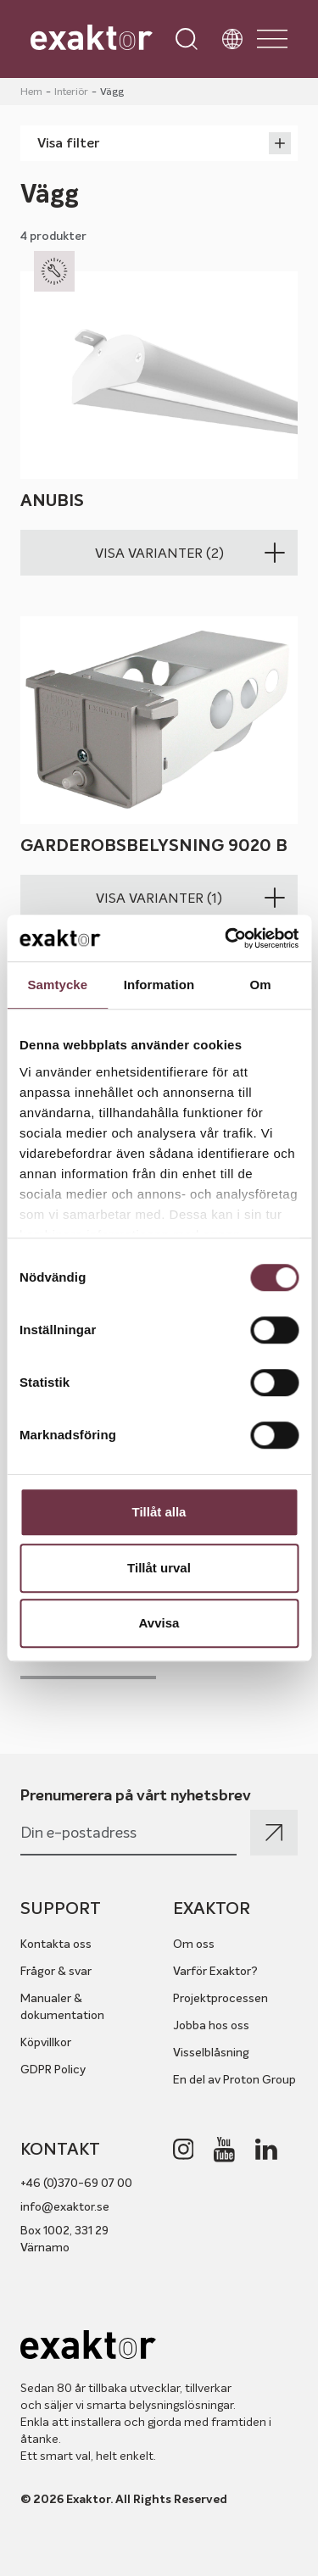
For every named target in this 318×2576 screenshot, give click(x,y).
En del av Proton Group (234, 2079)
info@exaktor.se (64, 2206)
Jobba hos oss (211, 2025)
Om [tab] (260, 984)
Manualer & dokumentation (62, 2006)
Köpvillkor (45, 2042)
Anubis (52, 500)
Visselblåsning (211, 2052)
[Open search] (186, 39)
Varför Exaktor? (215, 1970)
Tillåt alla (159, 1512)
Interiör (71, 91)
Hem (31, 91)
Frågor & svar (56, 1970)
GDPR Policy (53, 2069)
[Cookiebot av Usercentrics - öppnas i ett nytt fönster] (226, 938)
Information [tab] (159, 984)
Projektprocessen (220, 1998)
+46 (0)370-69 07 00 (76, 2182)
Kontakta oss (56, 1943)
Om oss (194, 1943)
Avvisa (159, 1623)
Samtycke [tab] (57, 984)
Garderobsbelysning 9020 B (153, 846)
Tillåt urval (159, 1568)
